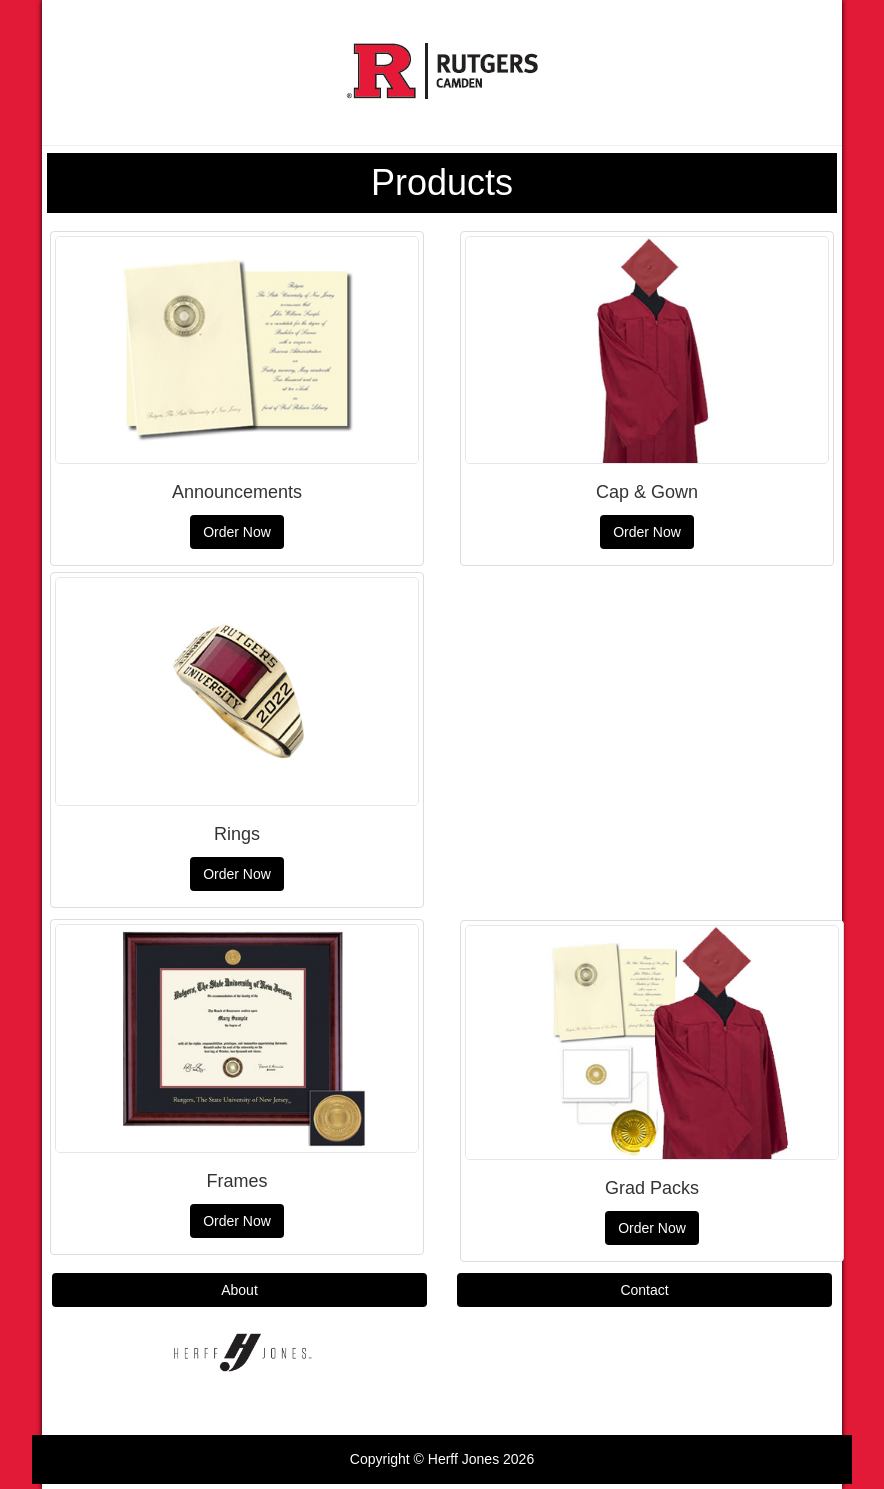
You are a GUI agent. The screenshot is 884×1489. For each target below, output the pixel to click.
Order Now (237, 532)
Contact (644, 1290)
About (239, 1290)
